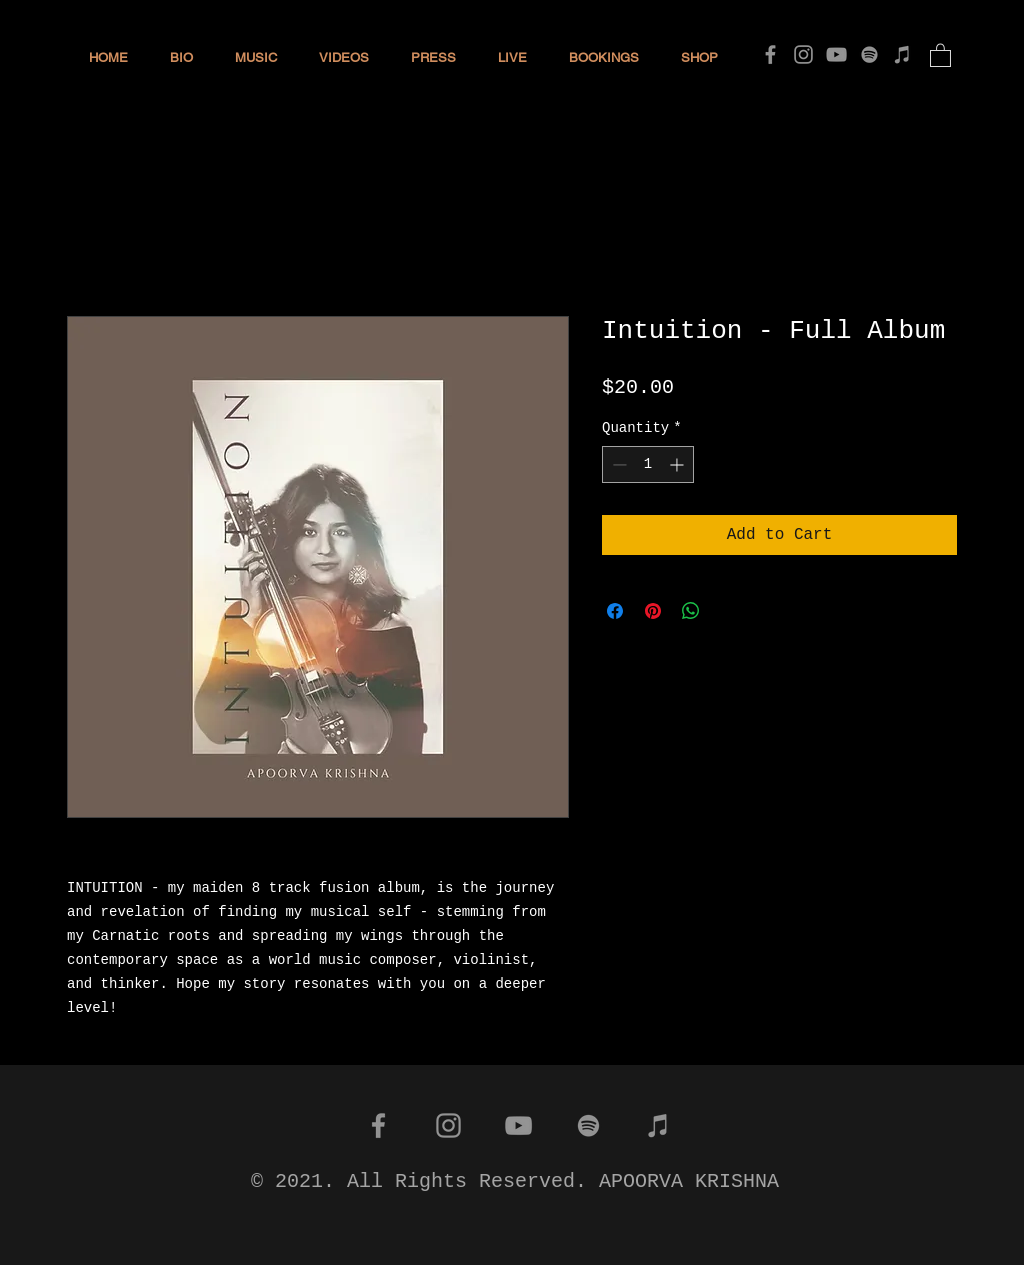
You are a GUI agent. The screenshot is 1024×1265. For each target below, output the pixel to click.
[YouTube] (836, 54)
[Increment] (678, 464)
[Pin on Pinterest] (653, 611)
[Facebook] (770, 54)
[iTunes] (902, 54)
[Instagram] (803, 54)
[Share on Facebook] (615, 611)
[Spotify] (869, 54)
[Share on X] (729, 611)
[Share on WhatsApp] (691, 611)
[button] (940, 54)
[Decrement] (617, 464)
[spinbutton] (648, 464)
